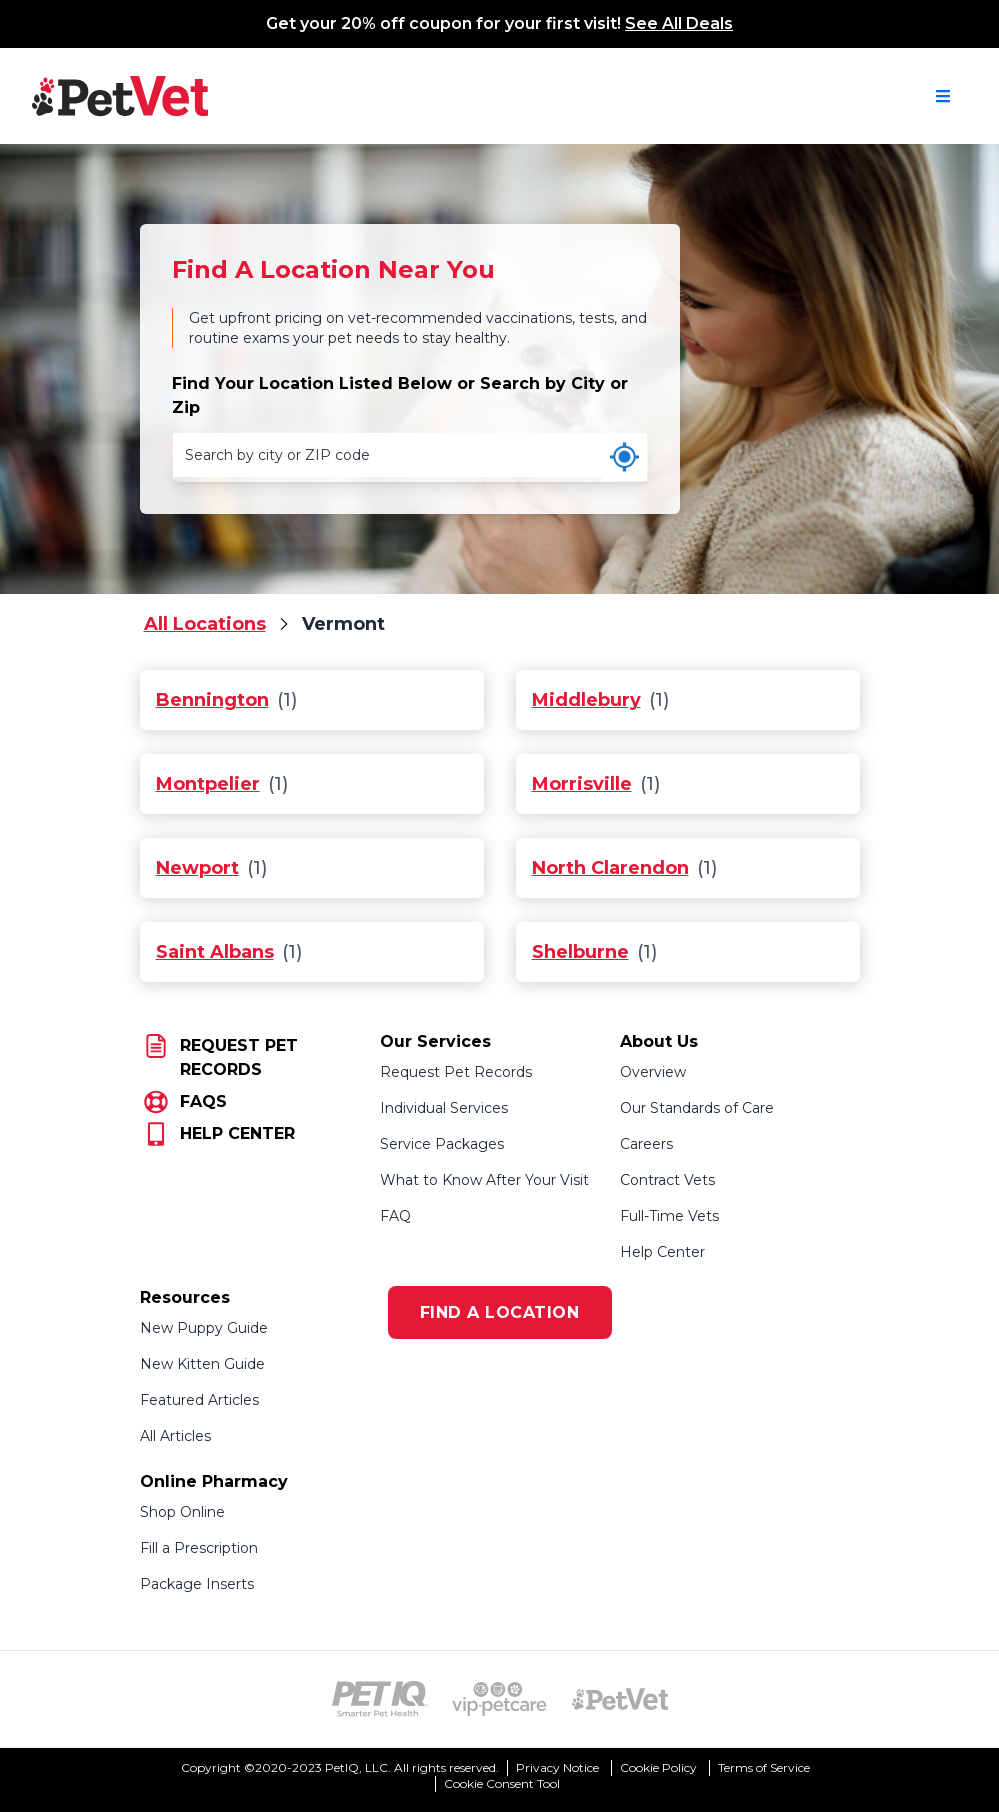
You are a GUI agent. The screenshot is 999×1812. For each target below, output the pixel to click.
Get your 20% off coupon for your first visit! (499, 23)
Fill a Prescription (199, 1548)
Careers (646, 1144)
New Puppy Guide (204, 1328)
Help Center (662, 1252)
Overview (653, 1072)
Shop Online (182, 1512)
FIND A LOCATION (500, 1312)
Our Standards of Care (697, 1108)
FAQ (395, 1216)
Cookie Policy (658, 1767)
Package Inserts (197, 1584)
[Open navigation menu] (943, 96)
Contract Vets (667, 1180)
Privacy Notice (557, 1767)
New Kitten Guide (202, 1364)
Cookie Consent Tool (502, 1783)
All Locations (205, 624)
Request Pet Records (456, 1072)
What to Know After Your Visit (484, 1180)
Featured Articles (199, 1400)
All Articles (175, 1436)
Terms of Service (764, 1767)
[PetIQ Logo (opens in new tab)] (380, 1699)
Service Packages (442, 1144)
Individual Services (444, 1108)
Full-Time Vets (669, 1216)
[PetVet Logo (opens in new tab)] (620, 1699)
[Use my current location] (624, 457)
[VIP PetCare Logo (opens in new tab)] (500, 1699)
